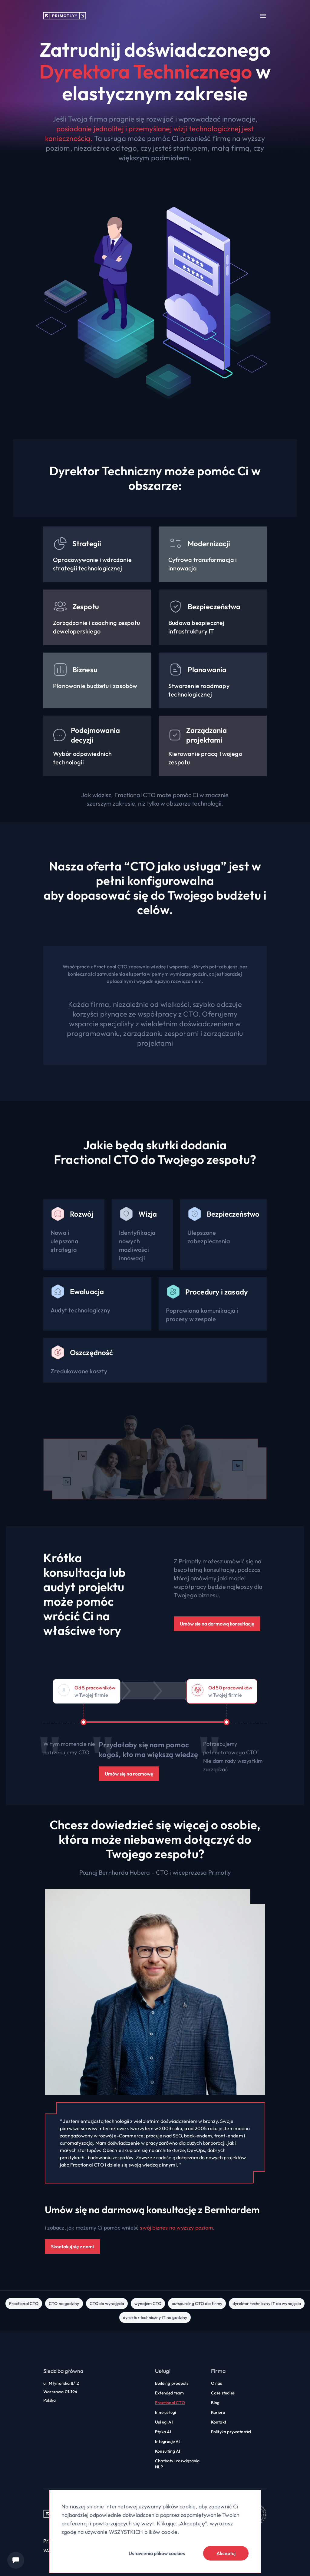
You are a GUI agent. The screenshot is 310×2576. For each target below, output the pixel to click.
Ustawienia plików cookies (157, 2553)
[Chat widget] (15, 2560)
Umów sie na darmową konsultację (217, 1624)
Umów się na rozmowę (129, 1774)
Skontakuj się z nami (72, 2247)
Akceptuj (226, 2553)
